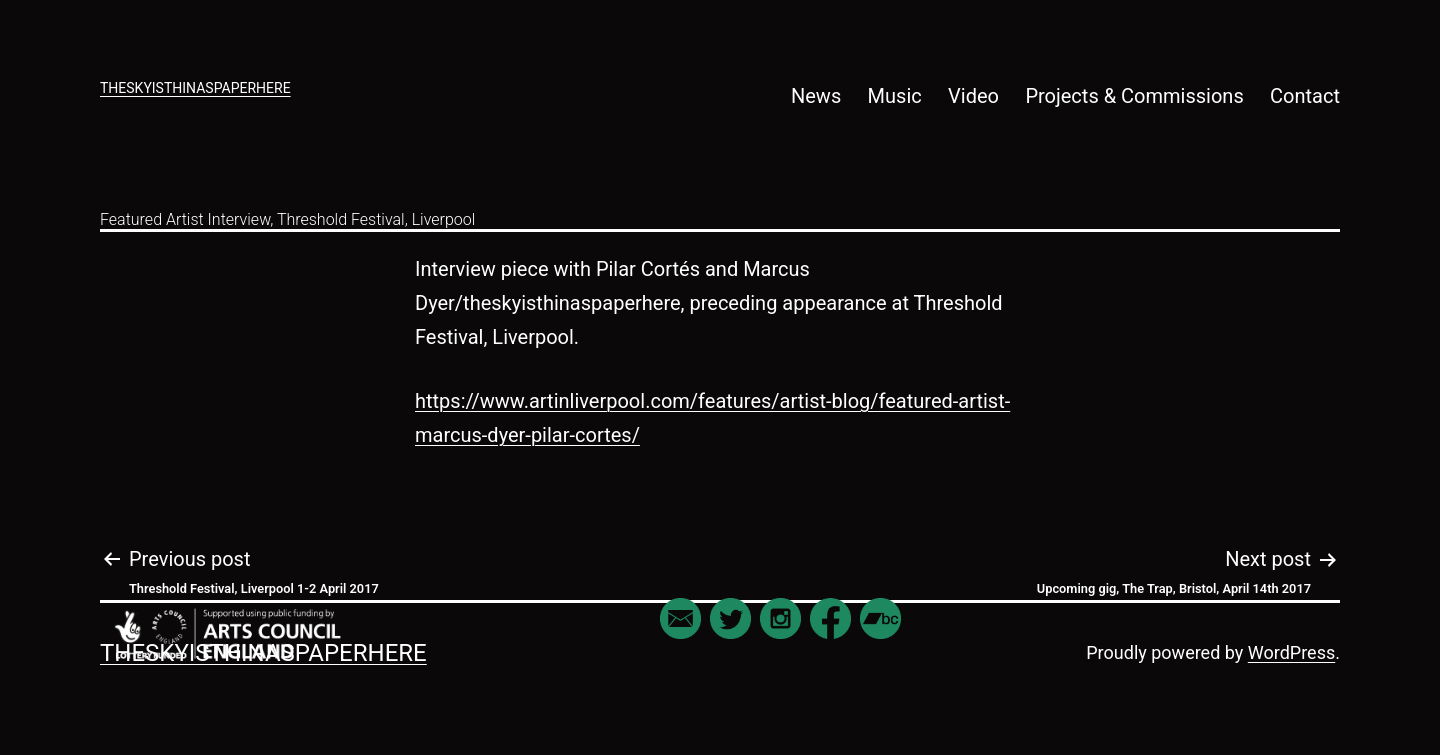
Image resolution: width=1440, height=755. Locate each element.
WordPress (1291, 652)
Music (895, 96)
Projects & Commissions (1134, 96)
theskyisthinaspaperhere (195, 88)
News (816, 96)
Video (973, 96)
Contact (1305, 96)
